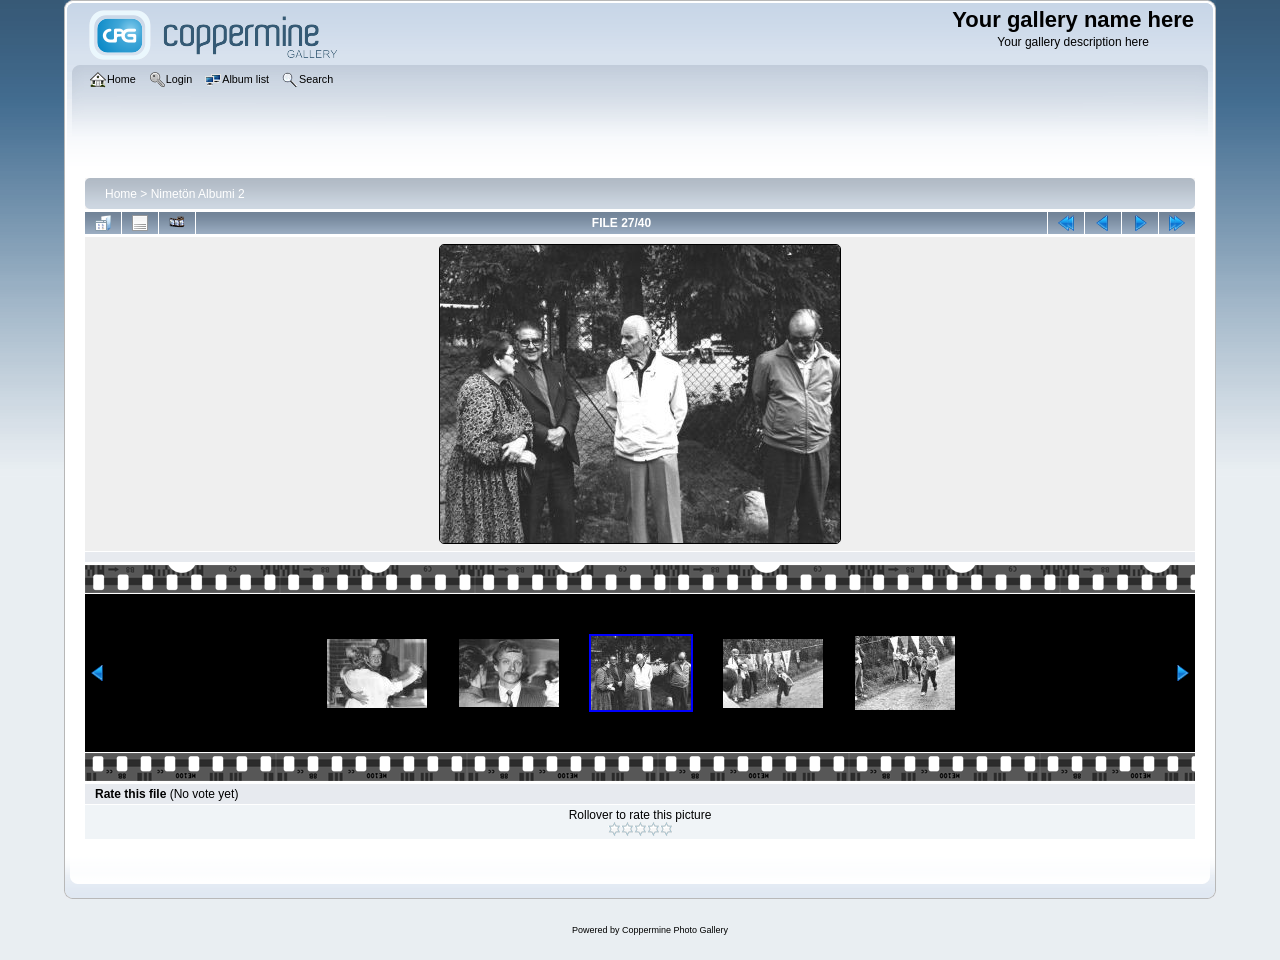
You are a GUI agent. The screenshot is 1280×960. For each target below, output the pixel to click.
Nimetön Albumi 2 (198, 194)
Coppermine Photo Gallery (675, 930)
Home (121, 194)
